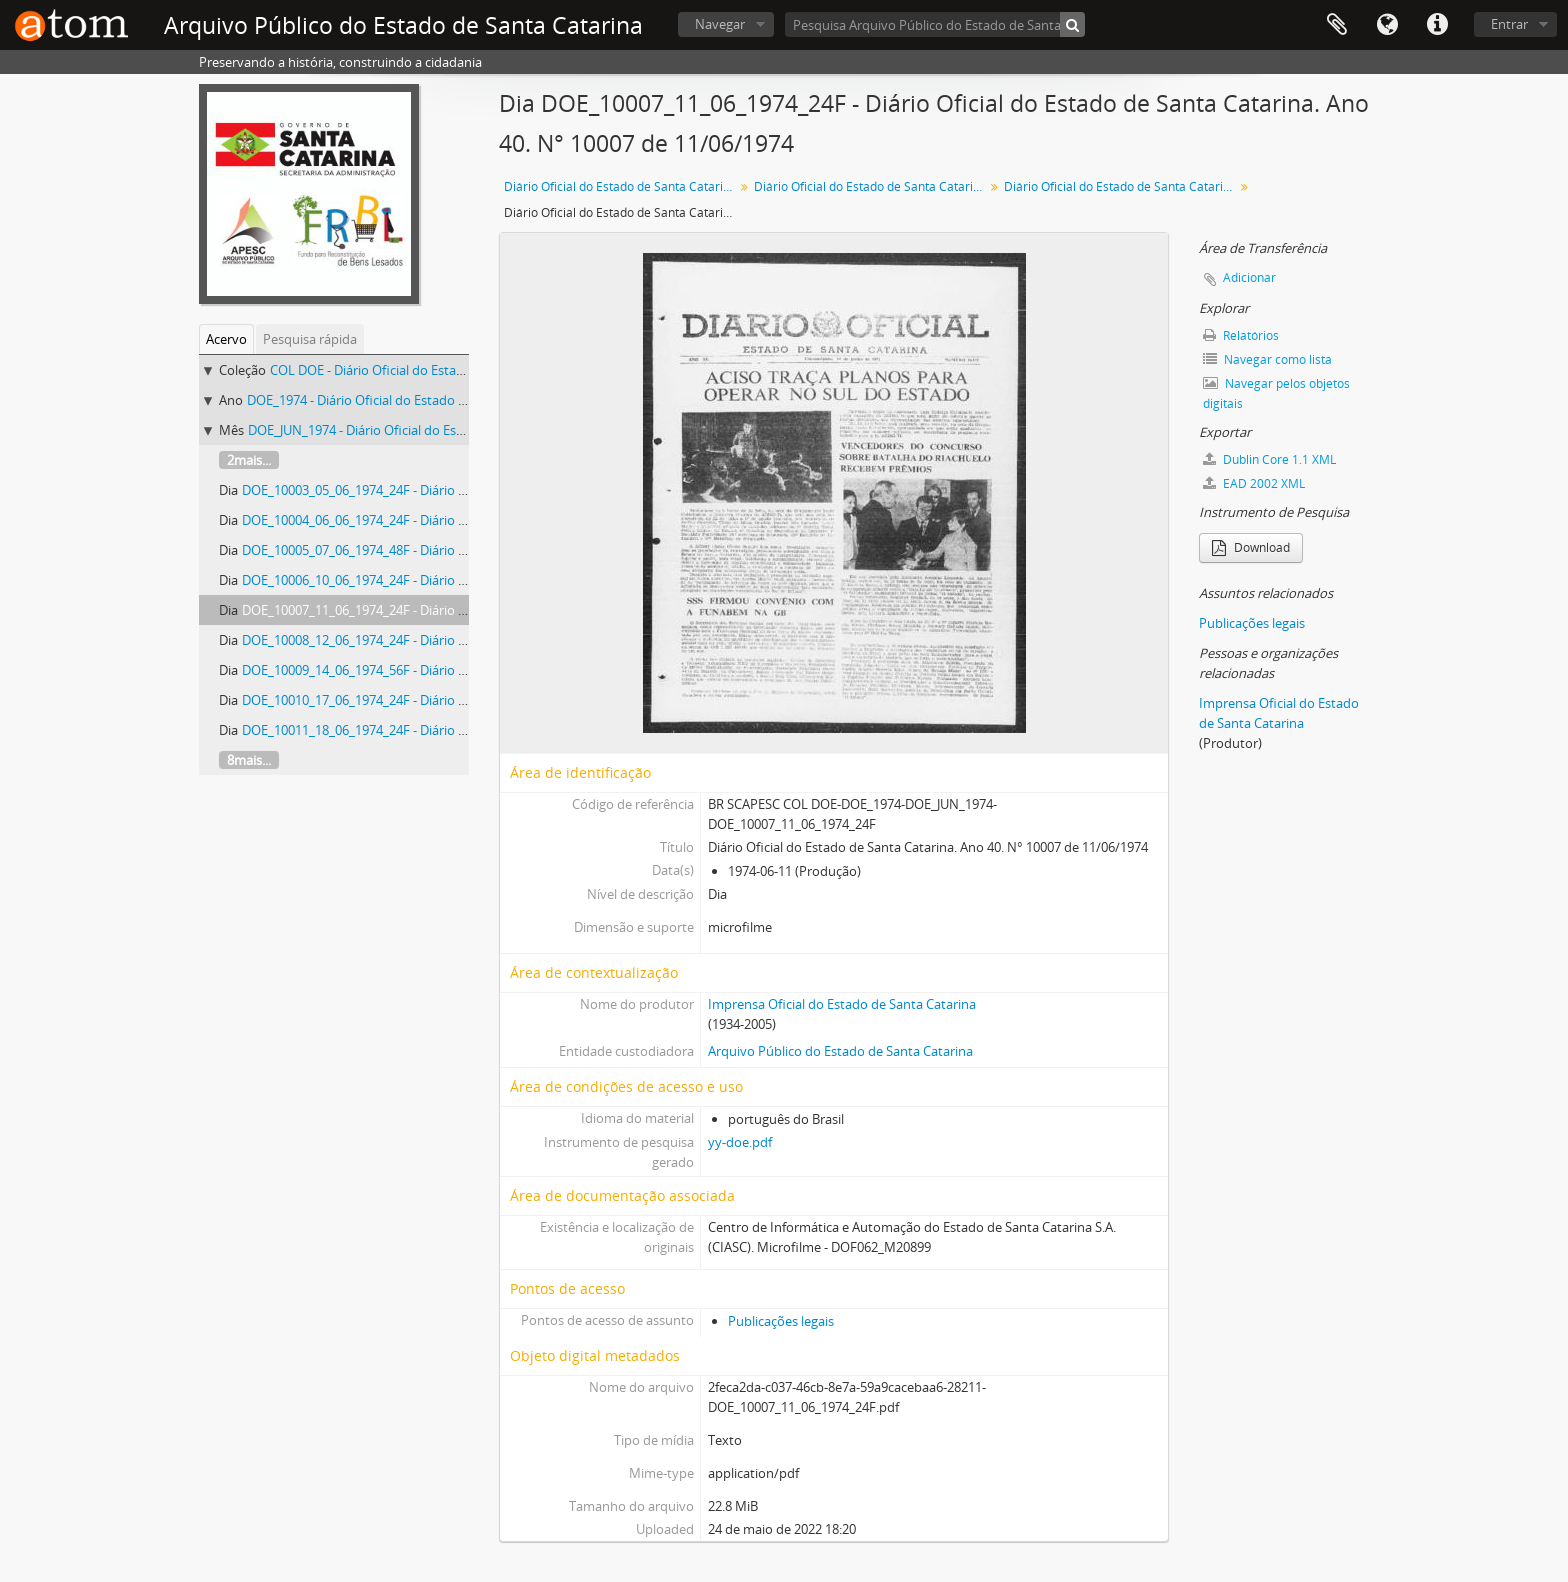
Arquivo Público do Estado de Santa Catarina (840, 1051)
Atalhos (1437, 25)
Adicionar (1249, 277)
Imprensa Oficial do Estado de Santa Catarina (842, 1004)
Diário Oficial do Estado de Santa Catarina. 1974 (871, 186)
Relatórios (1241, 335)
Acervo (226, 339)
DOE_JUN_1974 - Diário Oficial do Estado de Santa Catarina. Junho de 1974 (465, 430)
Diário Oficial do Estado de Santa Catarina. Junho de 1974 (1121, 186)
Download (1251, 547)
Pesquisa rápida (310, 339)
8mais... (249, 760)
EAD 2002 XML (1254, 483)
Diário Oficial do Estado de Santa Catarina (620, 186)
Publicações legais (781, 1321)
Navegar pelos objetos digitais (1276, 393)
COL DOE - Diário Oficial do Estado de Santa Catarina (425, 370)
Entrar (1509, 24)
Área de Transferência (1337, 25)
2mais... (249, 460)
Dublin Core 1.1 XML (1269, 459)
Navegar (720, 24)
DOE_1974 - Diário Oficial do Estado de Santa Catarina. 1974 (422, 400)
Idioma (1387, 25)
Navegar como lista (1267, 359)
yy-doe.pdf (740, 1142)
